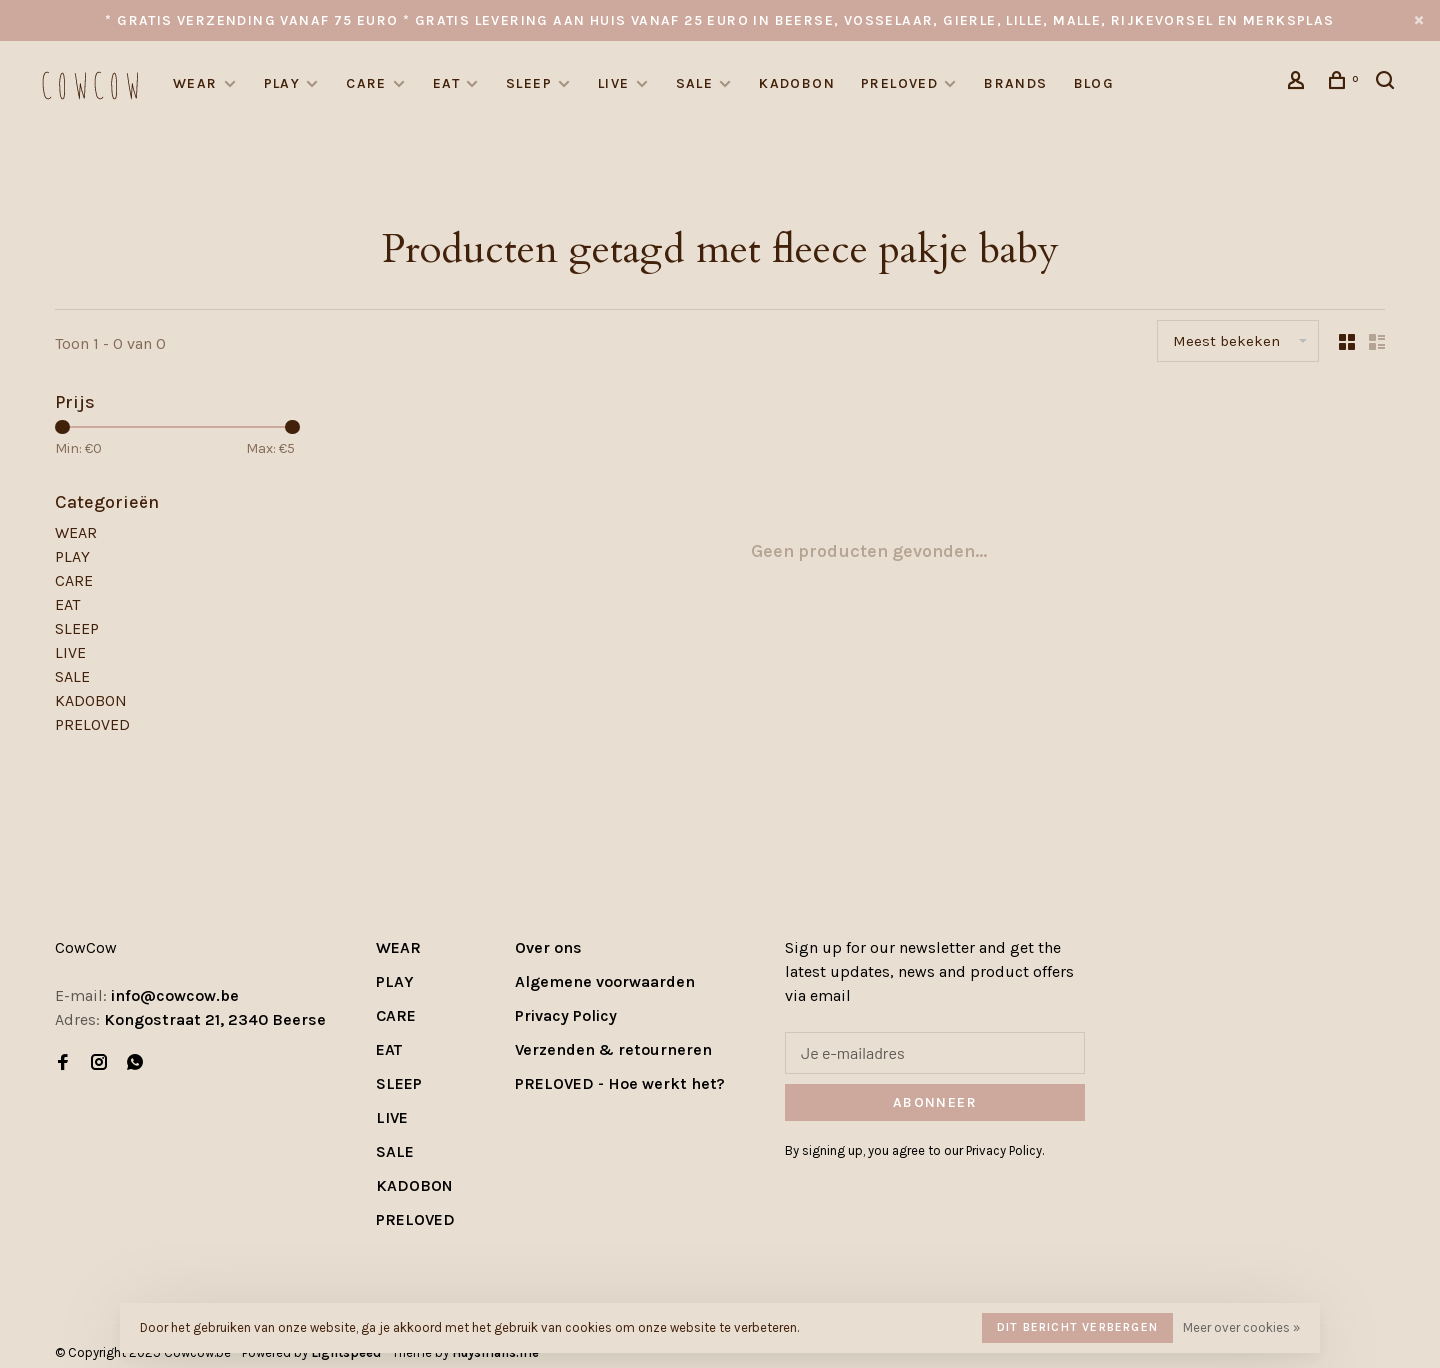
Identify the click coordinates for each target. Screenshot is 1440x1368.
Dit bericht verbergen (1077, 1327)
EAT (446, 83)
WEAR (195, 83)
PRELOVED (899, 83)
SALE (695, 83)
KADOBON (797, 83)
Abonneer (935, 1102)
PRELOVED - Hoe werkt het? (620, 1083)
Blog (1094, 83)
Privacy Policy (566, 1015)
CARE (366, 83)
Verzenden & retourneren (613, 1049)
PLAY (282, 83)
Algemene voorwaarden (605, 981)
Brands (1015, 83)
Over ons (548, 947)
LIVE (614, 83)
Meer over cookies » (1241, 1327)
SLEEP (529, 83)
